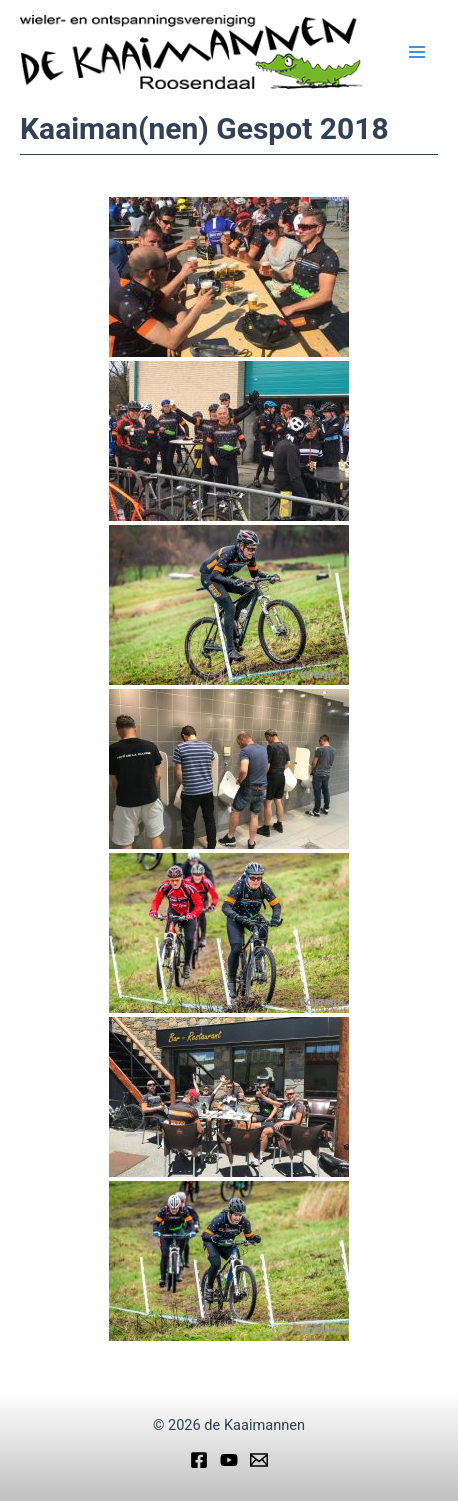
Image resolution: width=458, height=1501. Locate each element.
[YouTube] (229, 1460)
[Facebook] (199, 1460)
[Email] (259, 1460)
